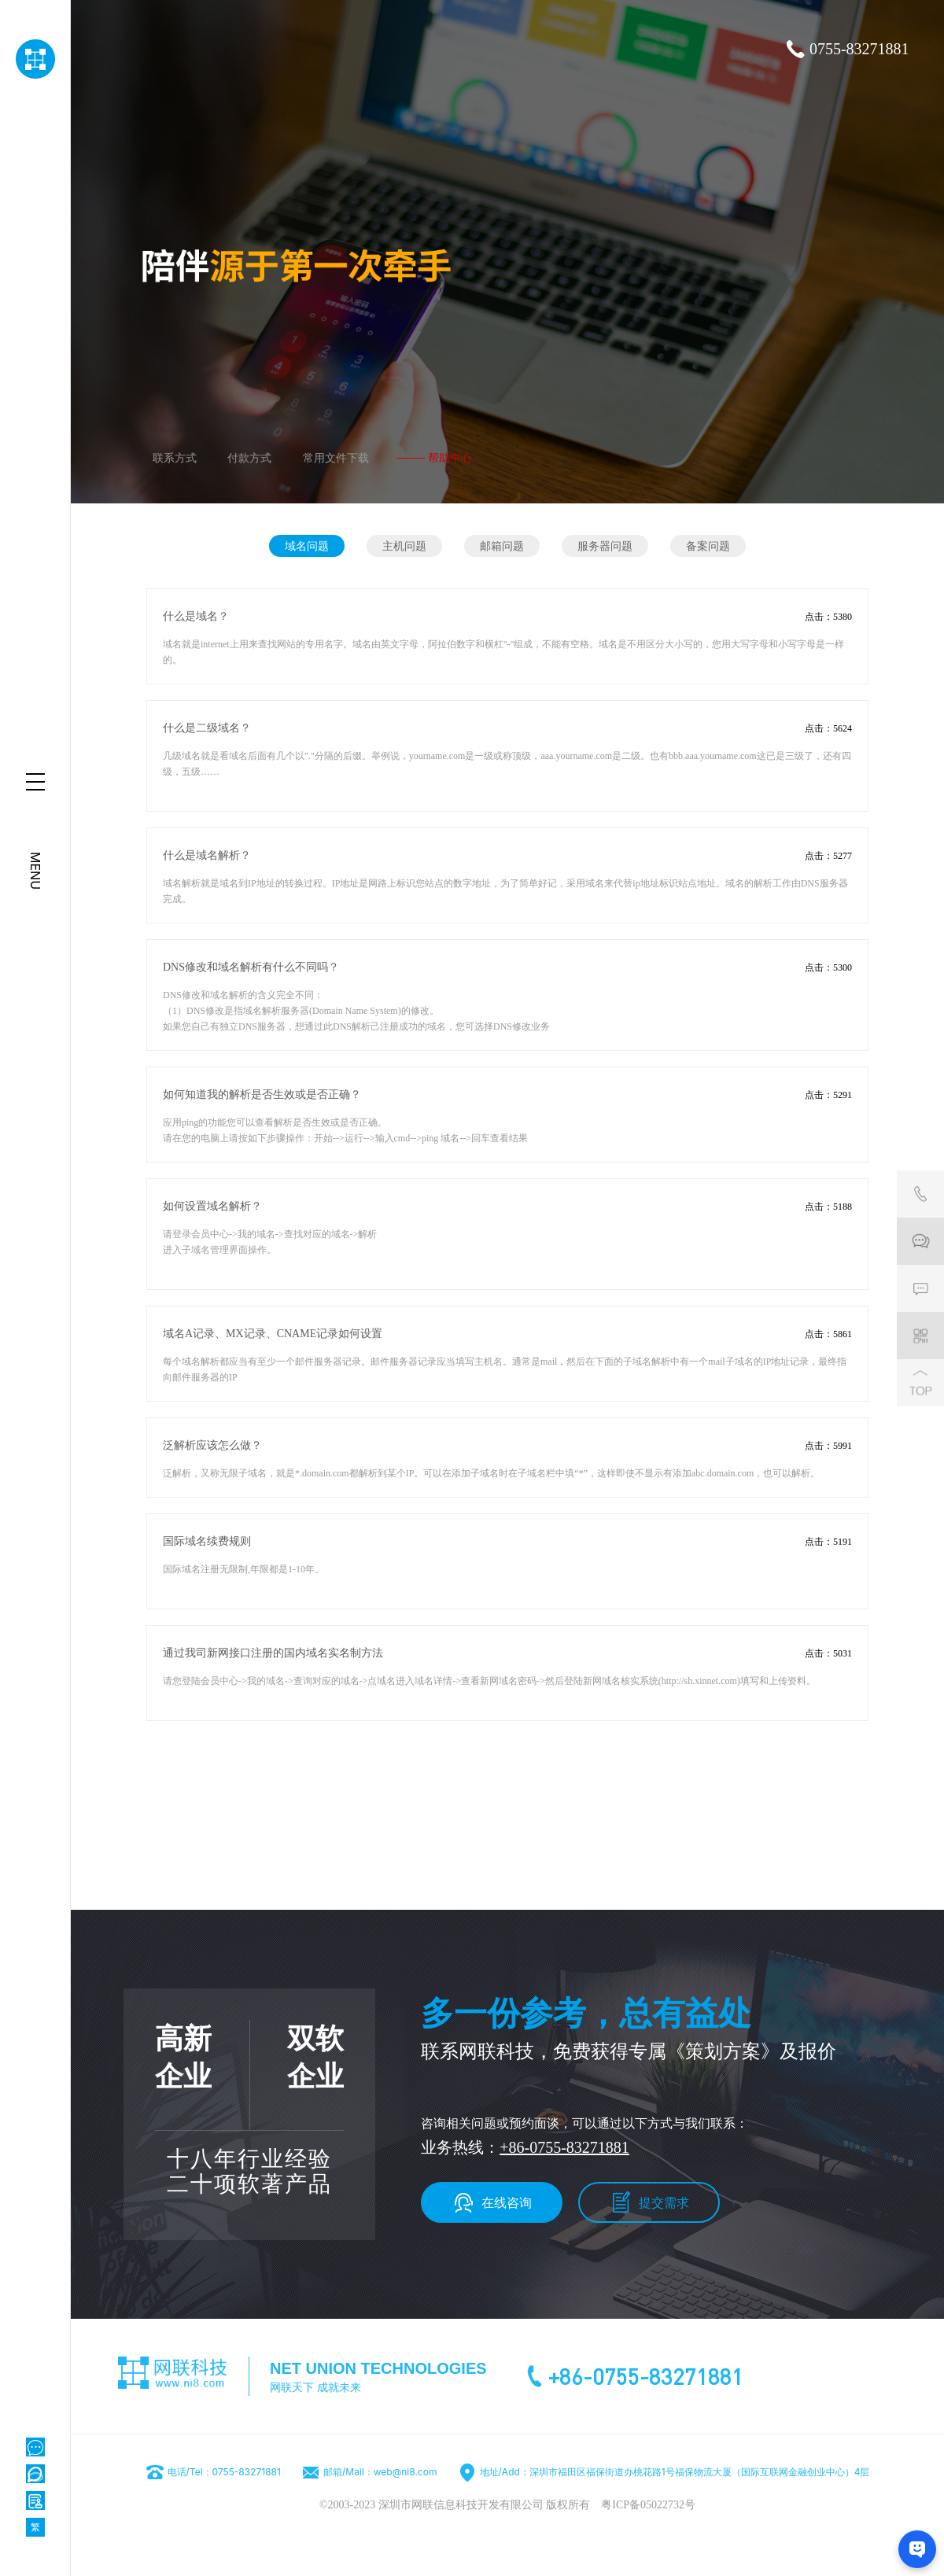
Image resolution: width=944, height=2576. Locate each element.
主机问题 (404, 545)
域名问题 (307, 545)
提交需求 (664, 2202)
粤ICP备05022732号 (648, 2505)
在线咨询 (506, 2202)
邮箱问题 (502, 545)
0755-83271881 (859, 48)
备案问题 (708, 545)
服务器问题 (604, 545)
